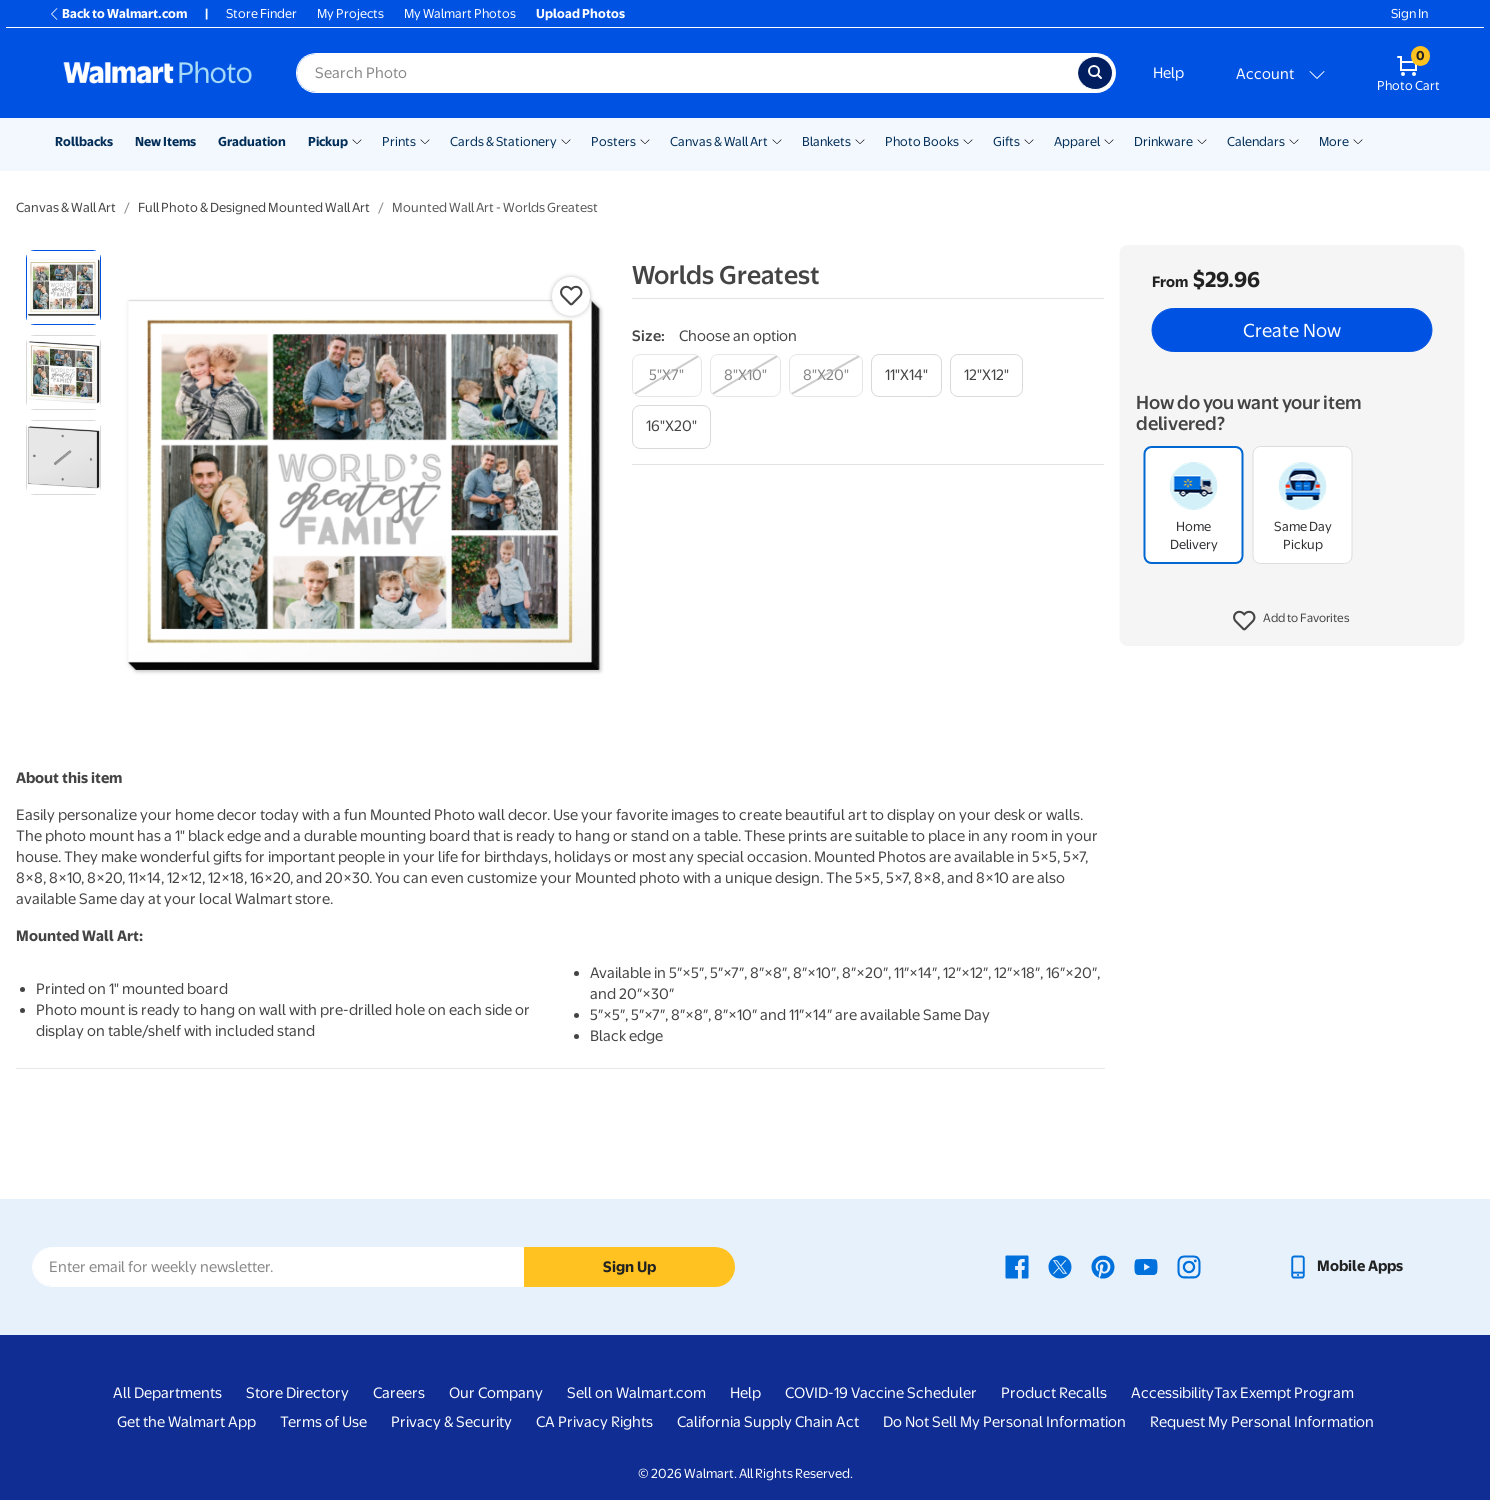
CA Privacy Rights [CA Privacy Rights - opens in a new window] (594, 1422)
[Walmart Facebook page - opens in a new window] (1017, 1266)
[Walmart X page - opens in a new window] (1060, 1266)
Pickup (328, 141)
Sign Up (629, 1267)
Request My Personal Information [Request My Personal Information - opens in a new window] (1262, 1422)
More (1334, 141)
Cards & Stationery (503, 141)
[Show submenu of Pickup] (357, 140)
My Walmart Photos (460, 13)
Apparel (1077, 141)
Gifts (1006, 141)
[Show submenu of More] (1358, 140)
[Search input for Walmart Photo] (687, 73)
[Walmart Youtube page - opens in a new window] (1146, 1266)
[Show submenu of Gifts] (1029, 140)
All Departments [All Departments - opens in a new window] (167, 1393)
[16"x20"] (671, 426)
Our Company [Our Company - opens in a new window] (496, 1393)
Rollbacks (84, 141)
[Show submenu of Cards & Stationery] (566, 140)
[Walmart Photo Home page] (158, 73)
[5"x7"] (667, 375)
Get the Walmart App (186, 1422)
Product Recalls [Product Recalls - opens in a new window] (1054, 1393)
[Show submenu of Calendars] (1294, 140)
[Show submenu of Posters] (645, 140)
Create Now (1292, 330)
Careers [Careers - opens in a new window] (399, 1393)
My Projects (350, 13)
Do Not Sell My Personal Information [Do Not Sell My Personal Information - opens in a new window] (1004, 1422)
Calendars (1256, 141)
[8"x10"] (745, 375)
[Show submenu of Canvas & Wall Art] (777, 140)
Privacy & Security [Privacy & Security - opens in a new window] (451, 1422)
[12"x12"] (986, 375)
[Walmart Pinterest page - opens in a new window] (1103, 1266)
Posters (613, 141)
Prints (399, 141)
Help (1168, 73)
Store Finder (261, 13)
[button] (1291, 621)
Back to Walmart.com (117, 13)
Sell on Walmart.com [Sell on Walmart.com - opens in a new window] (636, 1393)
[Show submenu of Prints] (425, 140)
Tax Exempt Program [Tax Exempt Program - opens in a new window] (1284, 1393)
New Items (165, 141)
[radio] (63, 287)
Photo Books (922, 141)
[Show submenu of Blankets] (860, 140)
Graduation (252, 141)
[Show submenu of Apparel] (1109, 140)
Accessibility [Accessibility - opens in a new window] (1172, 1393)
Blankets (826, 141)
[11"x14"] (906, 375)
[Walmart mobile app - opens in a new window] (1344, 1266)
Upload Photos (580, 13)
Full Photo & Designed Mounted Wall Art (254, 207)
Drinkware (1163, 141)
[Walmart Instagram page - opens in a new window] (1189, 1266)
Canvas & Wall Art (719, 141)
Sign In (1409, 13)
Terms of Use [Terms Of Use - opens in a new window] (323, 1422)
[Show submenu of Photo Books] (968, 140)
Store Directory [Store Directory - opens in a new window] (297, 1393)
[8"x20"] (826, 375)
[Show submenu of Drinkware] (1202, 140)
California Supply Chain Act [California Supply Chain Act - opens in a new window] (768, 1422)
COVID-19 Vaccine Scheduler (881, 1393)
